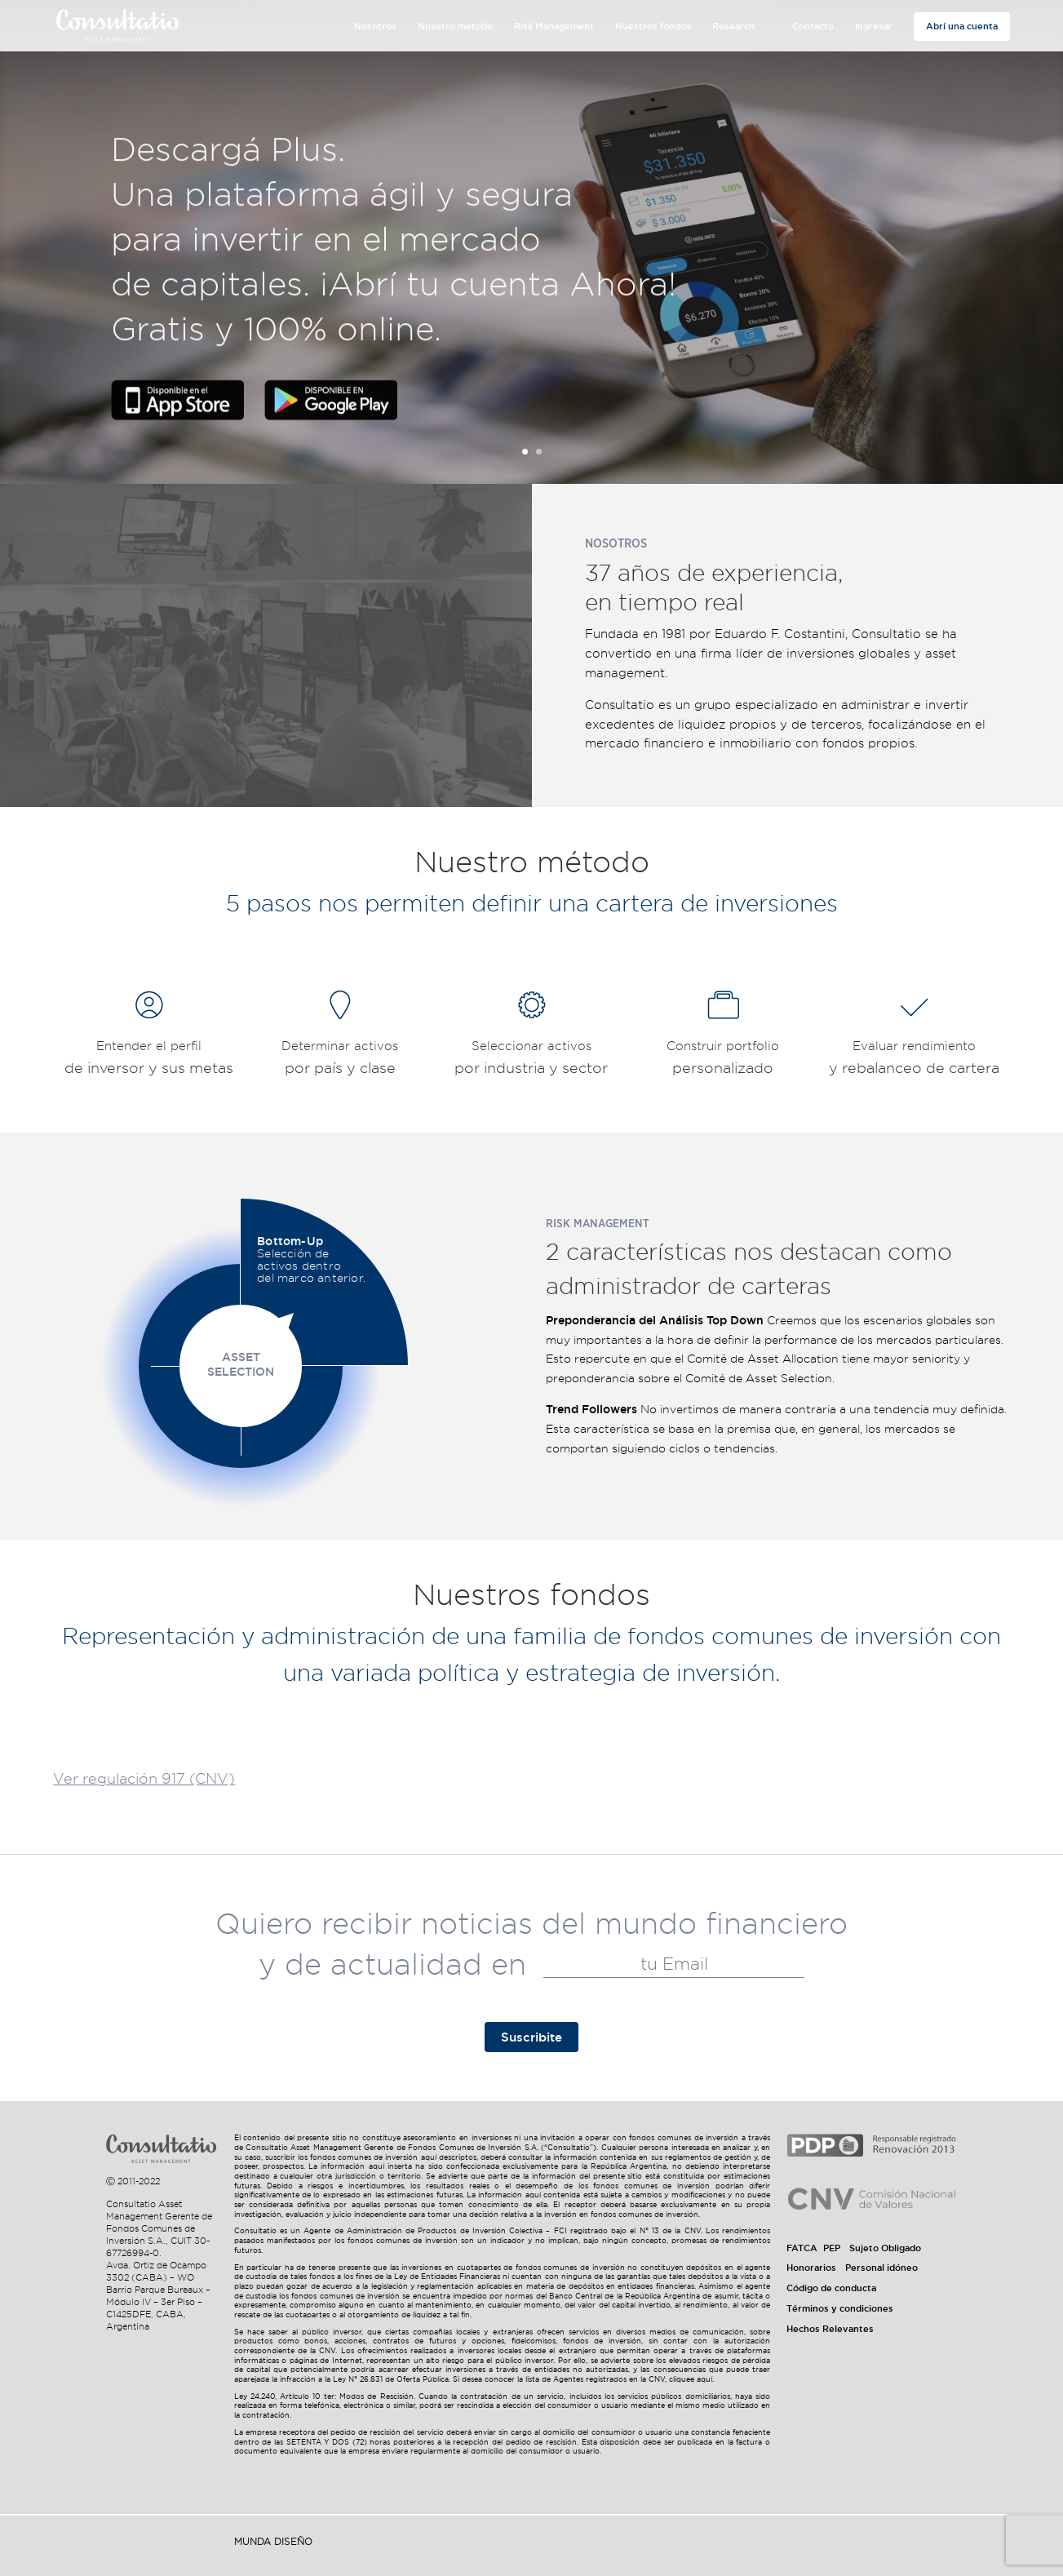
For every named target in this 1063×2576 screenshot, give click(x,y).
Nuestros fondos (653, 26)
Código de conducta (831, 2288)
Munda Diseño (273, 2541)
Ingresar (873, 26)
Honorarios (811, 2267)
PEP (831, 2248)
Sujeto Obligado (885, 2248)
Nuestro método (455, 26)
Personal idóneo (881, 2267)
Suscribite (531, 2037)
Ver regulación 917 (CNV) (144, 1778)
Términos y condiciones (839, 2308)
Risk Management (554, 26)
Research (733, 26)
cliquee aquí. (691, 2379)
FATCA (801, 2248)
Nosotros (375, 26)
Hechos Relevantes (830, 2329)
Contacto (813, 26)
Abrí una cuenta (962, 26)
